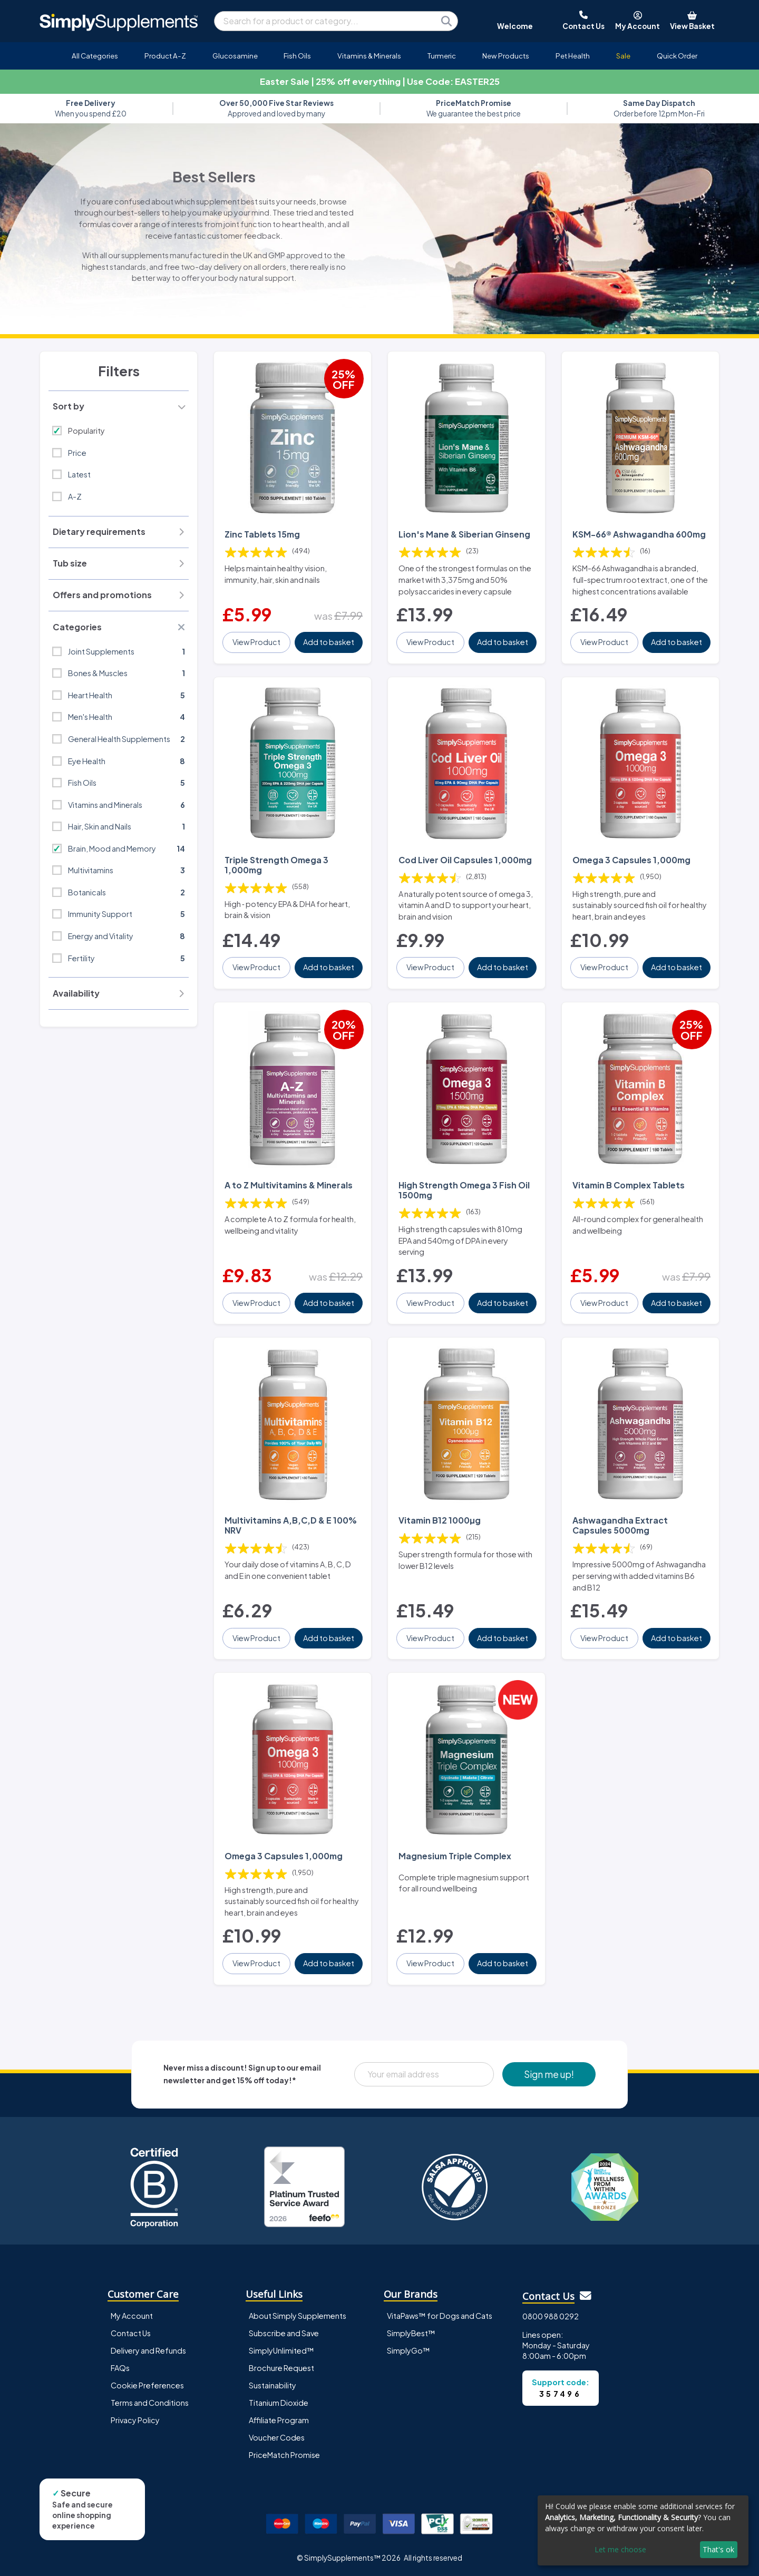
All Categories (95, 55)
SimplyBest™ (411, 2333)
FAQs (120, 2368)
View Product (256, 642)
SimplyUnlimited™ (281, 2350)
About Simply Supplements (297, 2315)
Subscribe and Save (284, 2333)
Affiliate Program (279, 2420)
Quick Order (677, 55)
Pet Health (573, 55)
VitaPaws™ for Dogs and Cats (439, 2315)
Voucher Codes (277, 2437)
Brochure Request (281, 2368)
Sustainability (272, 2385)
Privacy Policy (135, 2420)
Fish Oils (297, 55)
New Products (505, 55)
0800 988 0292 (550, 2316)
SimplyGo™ (408, 2350)
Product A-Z (165, 55)
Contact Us (131, 2333)
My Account (132, 2315)
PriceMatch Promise (284, 2455)
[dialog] (643, 2530)
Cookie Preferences (147, 2385)
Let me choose (620, 2549)
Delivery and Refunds (148, 2350)
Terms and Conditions (150, 2402)
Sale (623, 55)
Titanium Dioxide (278, 2402)
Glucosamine (235, 55)
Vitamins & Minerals (369, 55)
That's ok (718, 2549)
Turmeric (441, 55)
